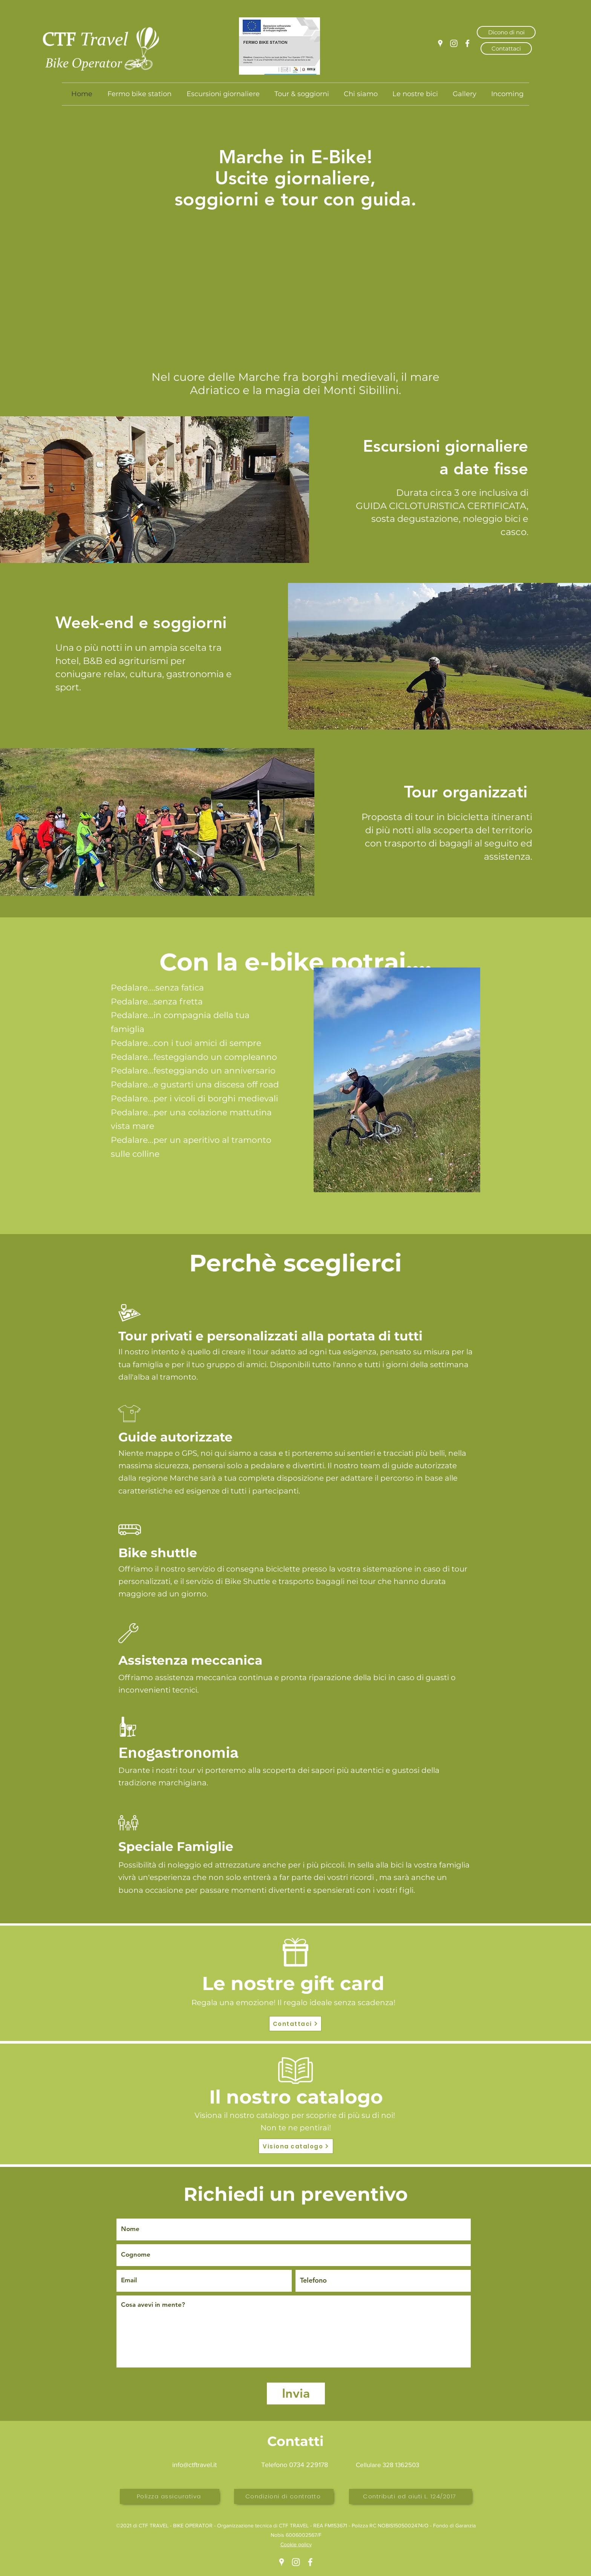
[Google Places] (440, 43)
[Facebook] (467, 43)
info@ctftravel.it (194, 2465)
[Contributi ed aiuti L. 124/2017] (410, 2496)
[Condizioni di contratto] (284, 2496)
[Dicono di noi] (506, 32)
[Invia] (296, 2393)
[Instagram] (454, 43)
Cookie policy (296, 2544)
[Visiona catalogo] (296, 2146)
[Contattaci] (506, 48)
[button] (295, 237)
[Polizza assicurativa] (169, 2496)
